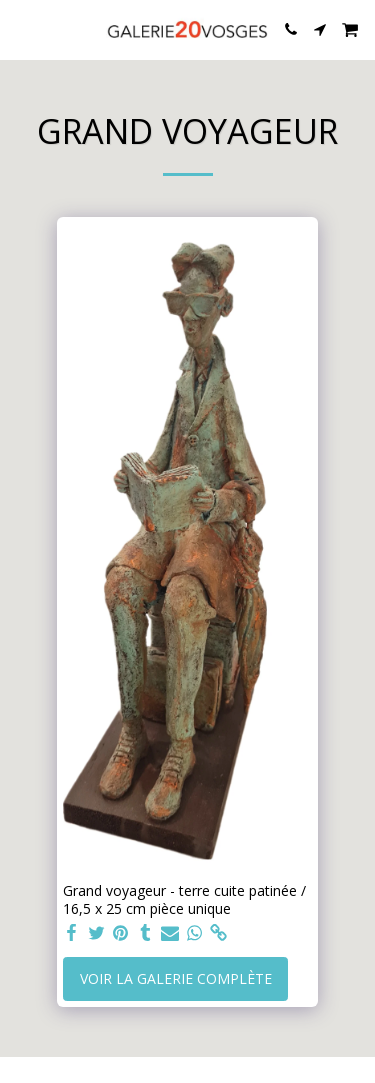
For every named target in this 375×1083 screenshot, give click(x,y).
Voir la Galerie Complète (176, 978)
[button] (22, 28)
